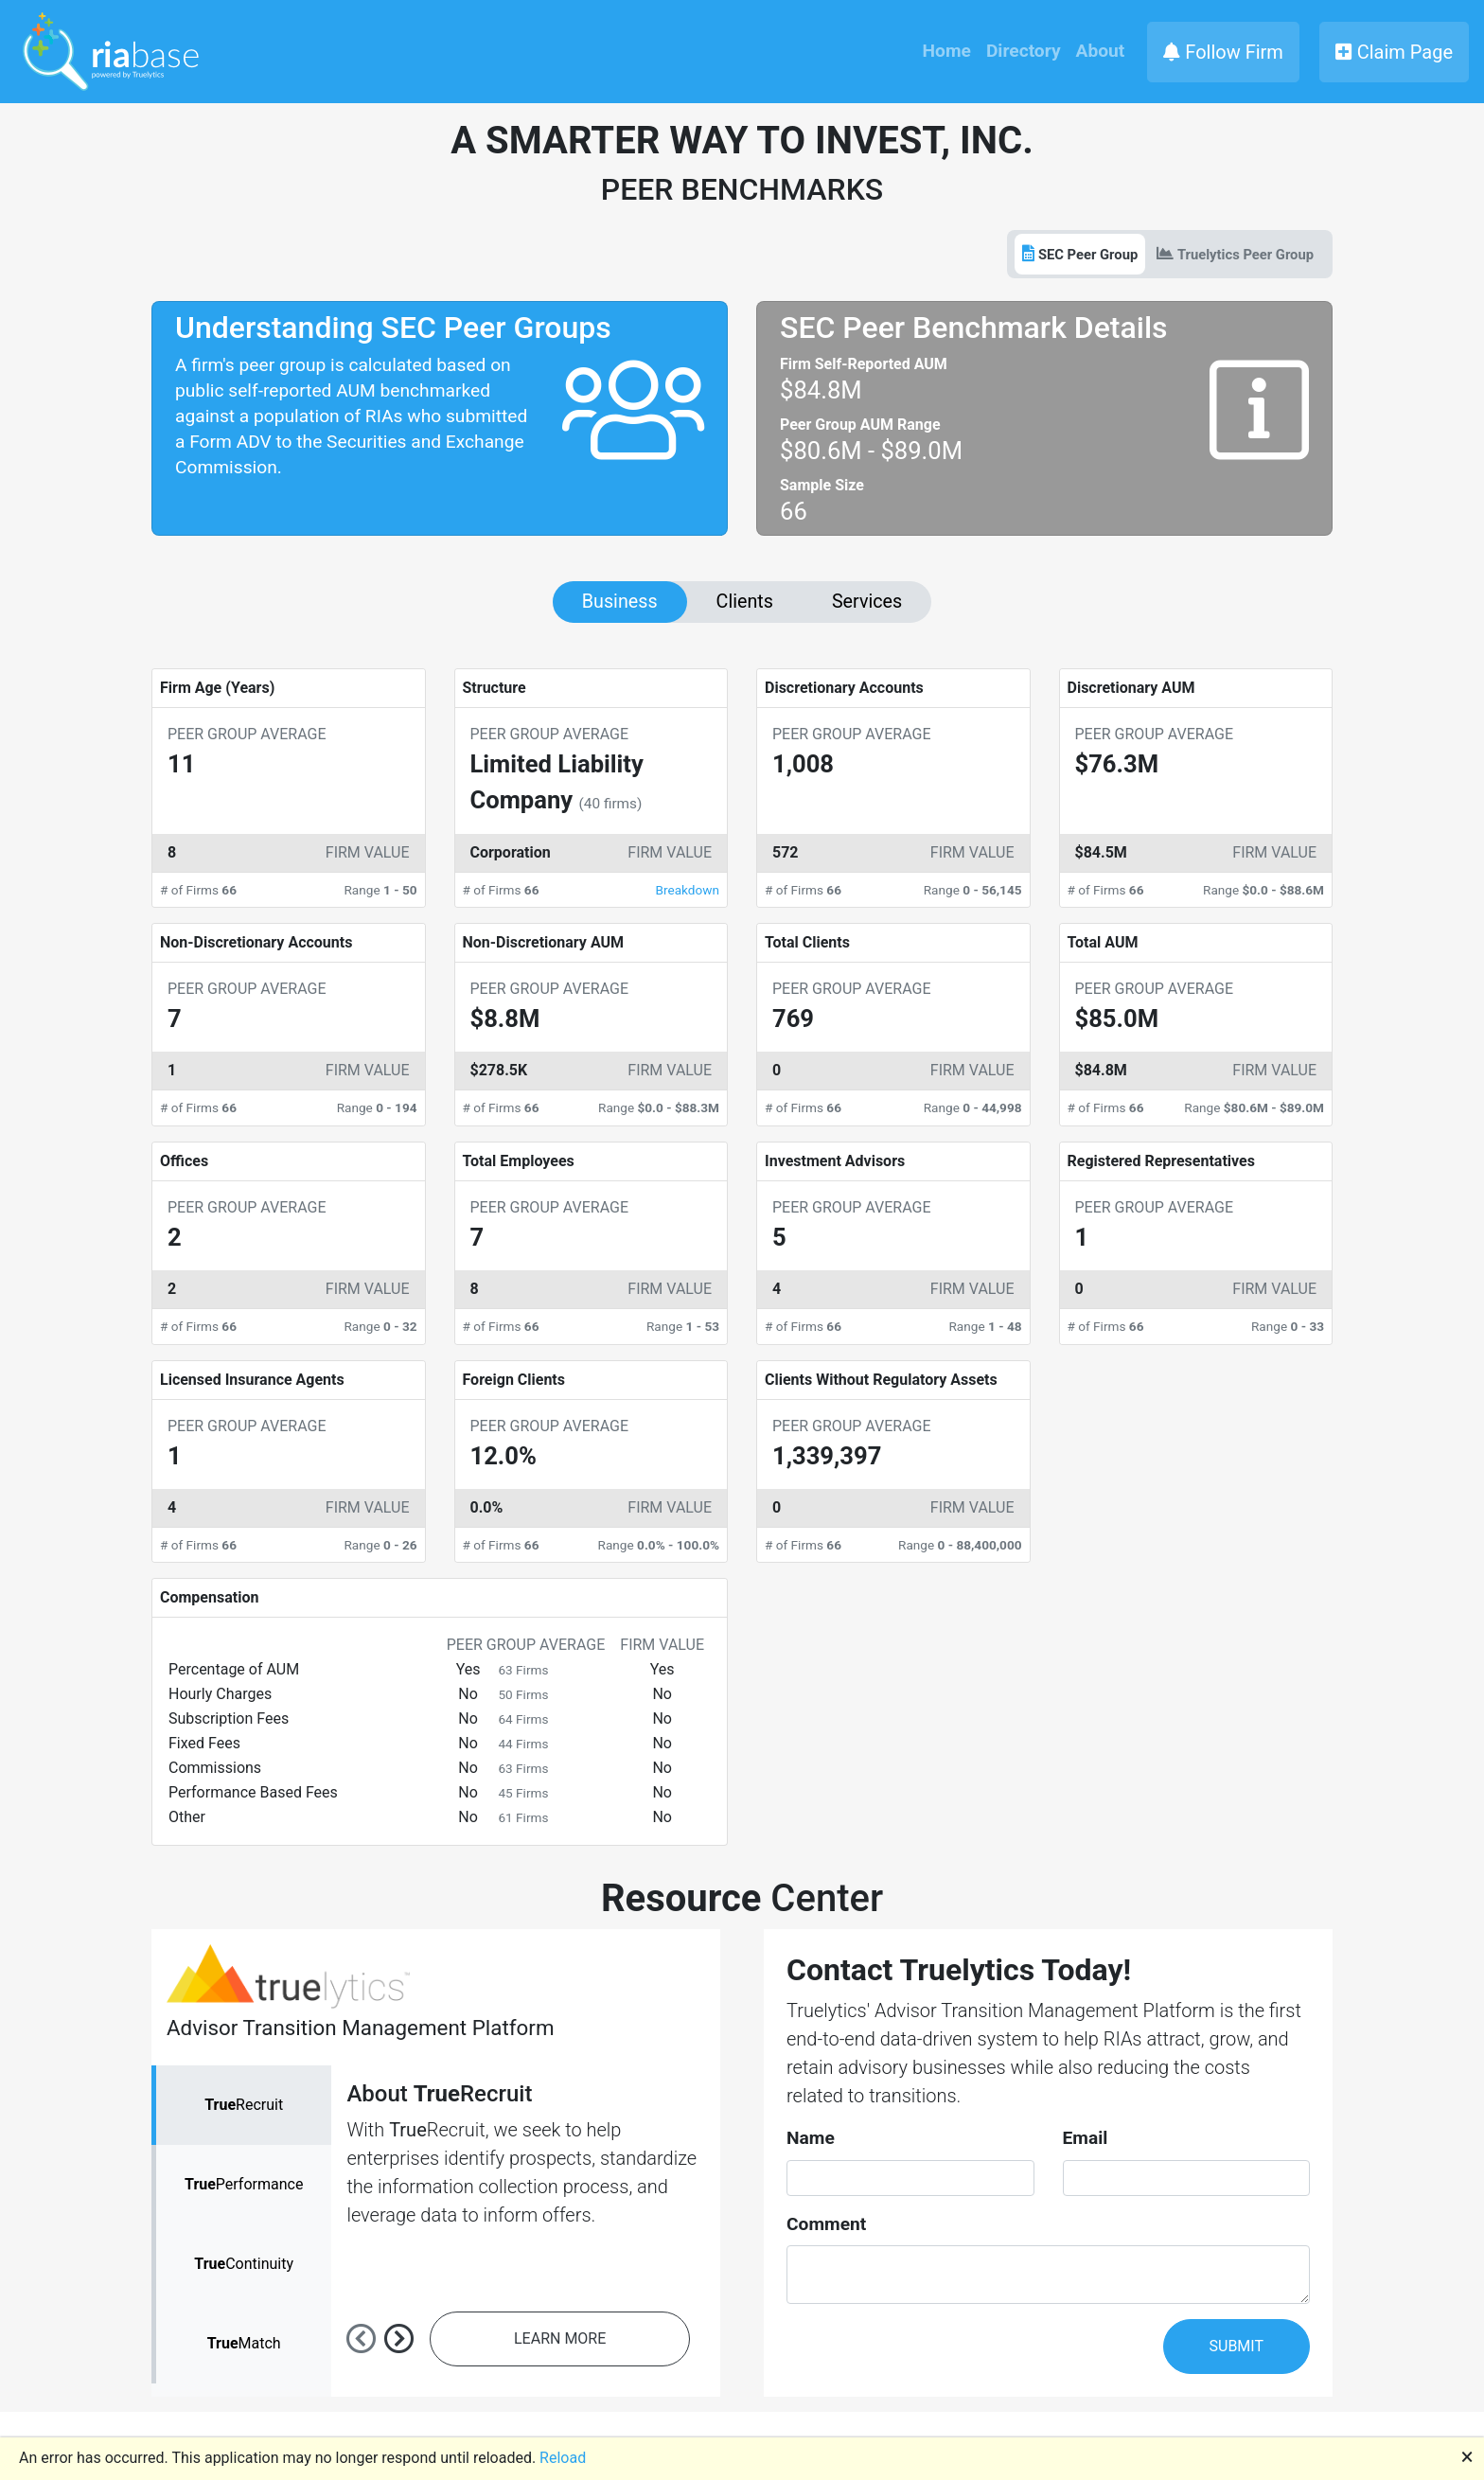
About (1100, 51)
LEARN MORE (560, 2338)
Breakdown (687, 889)
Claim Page (1394, 52)
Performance (244, 2184)
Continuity (243, 2264)
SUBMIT (1236, 2346)
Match (244, 2343)
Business (620, 601)
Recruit (243, 2105)
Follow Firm (1223, 52)
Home (947, 51)
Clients (744, 601)
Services (867, 601)
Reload (562, 2458)
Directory (1023, 51)
